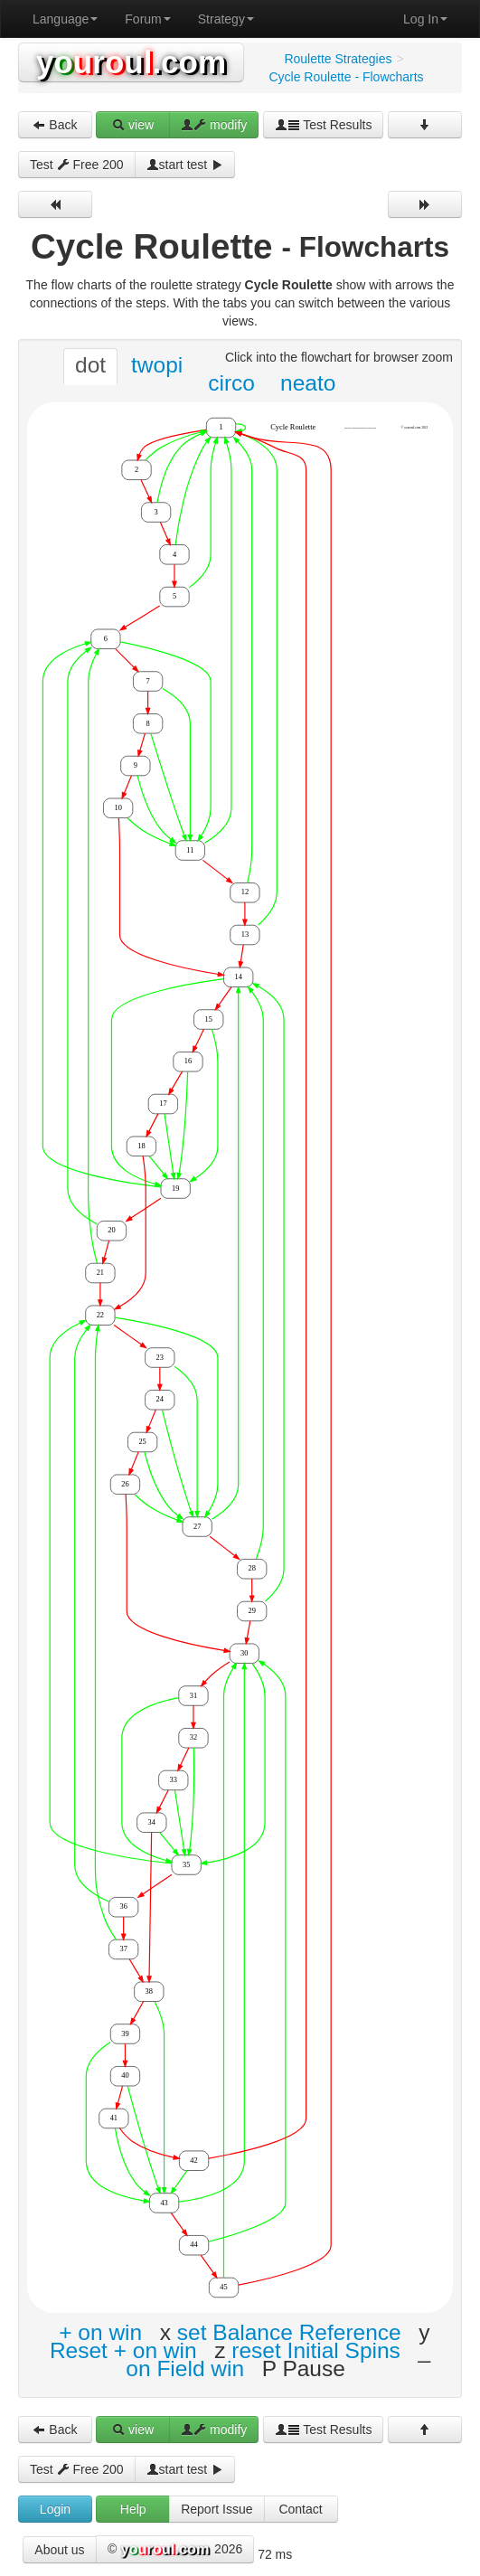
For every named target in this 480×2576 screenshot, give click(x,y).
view (133, 125)
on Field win (185, 2368)
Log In (425, 19)
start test (185, 164)
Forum (147, 19)
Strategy (226, 19)
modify (214, 125)
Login (55, 2509)
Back (55, 125)
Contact (300, 2509)
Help (133, 2509)
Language (65, 19)
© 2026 (175, 2550)
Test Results (323, 125)
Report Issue (216, 2509)
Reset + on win (123, 2350)
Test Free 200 (77, 164)
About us (59, 2550)
